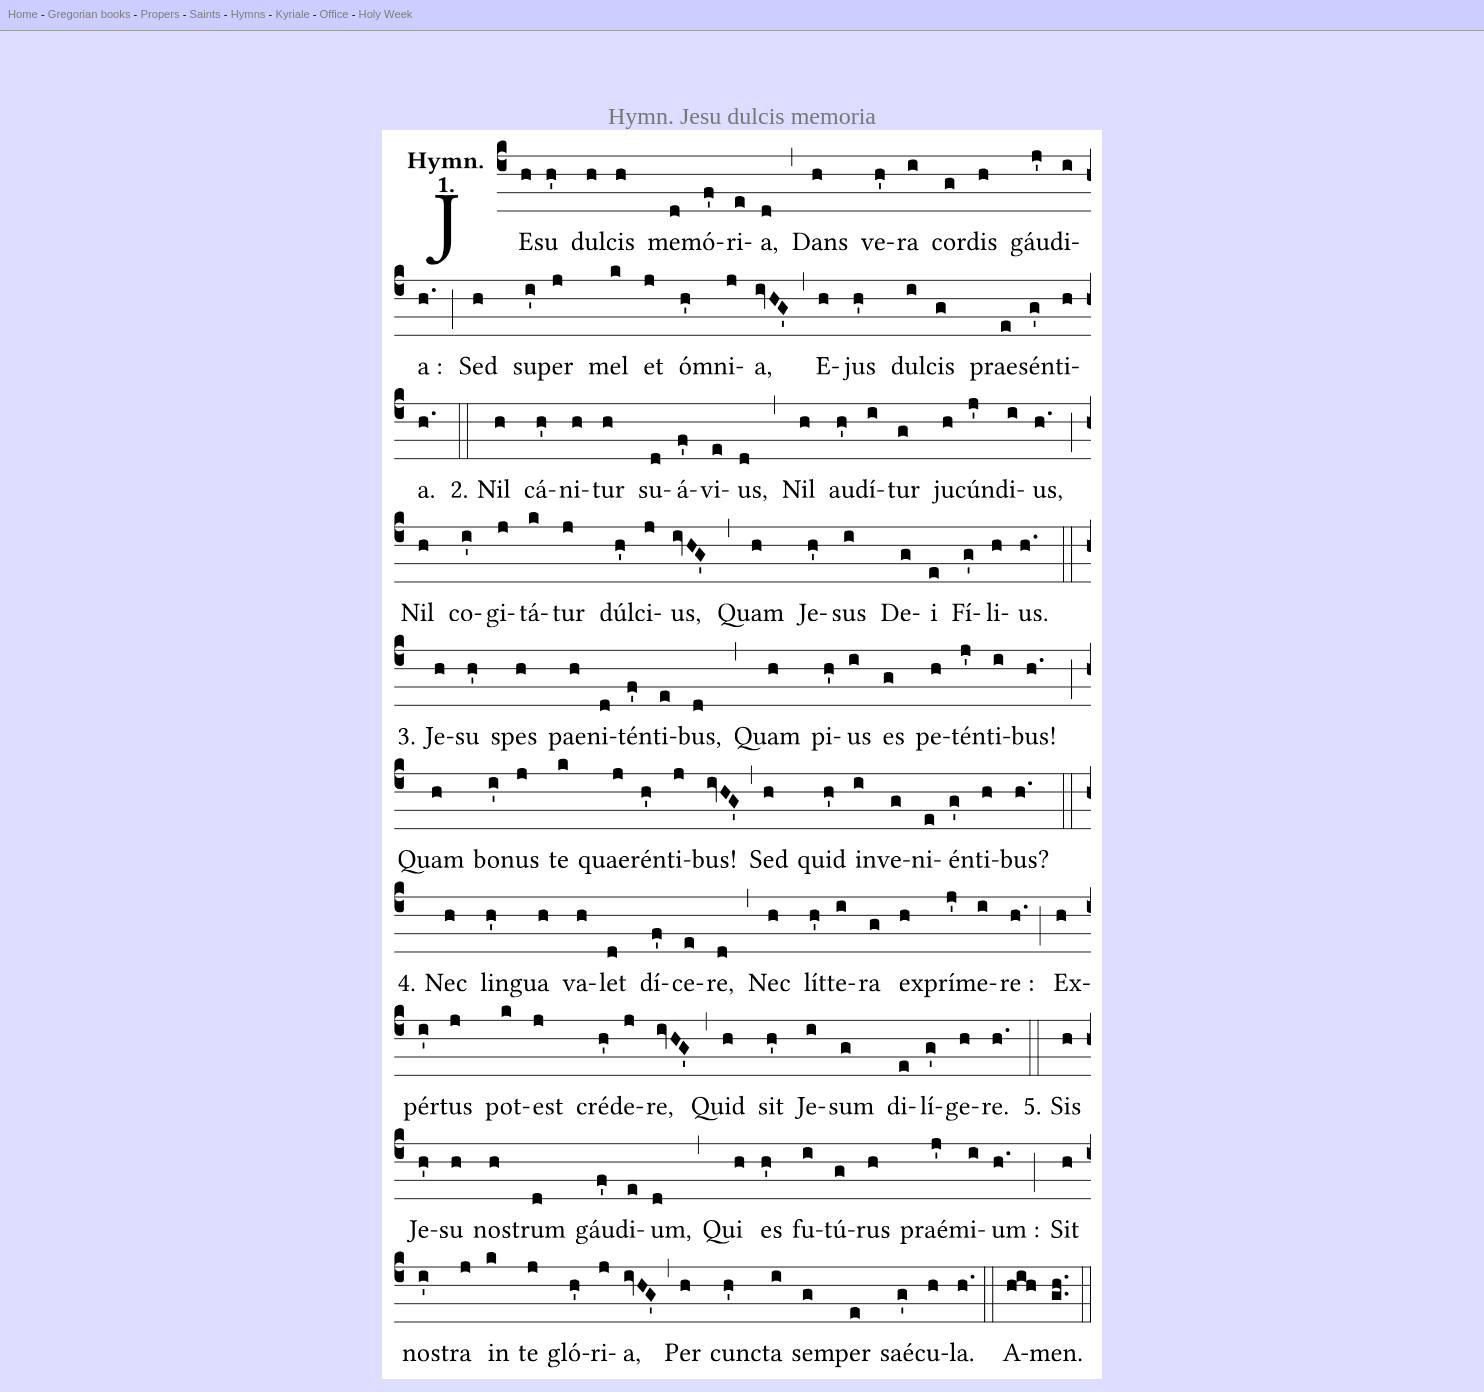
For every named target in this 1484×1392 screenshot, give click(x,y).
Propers (159, 14)
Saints (205, 14)
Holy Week (386, 14)
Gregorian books (89, 14)
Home (23, 14)
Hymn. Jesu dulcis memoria (742, 116)
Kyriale (292, 14)
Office (334, 14)
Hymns (248, 14)
